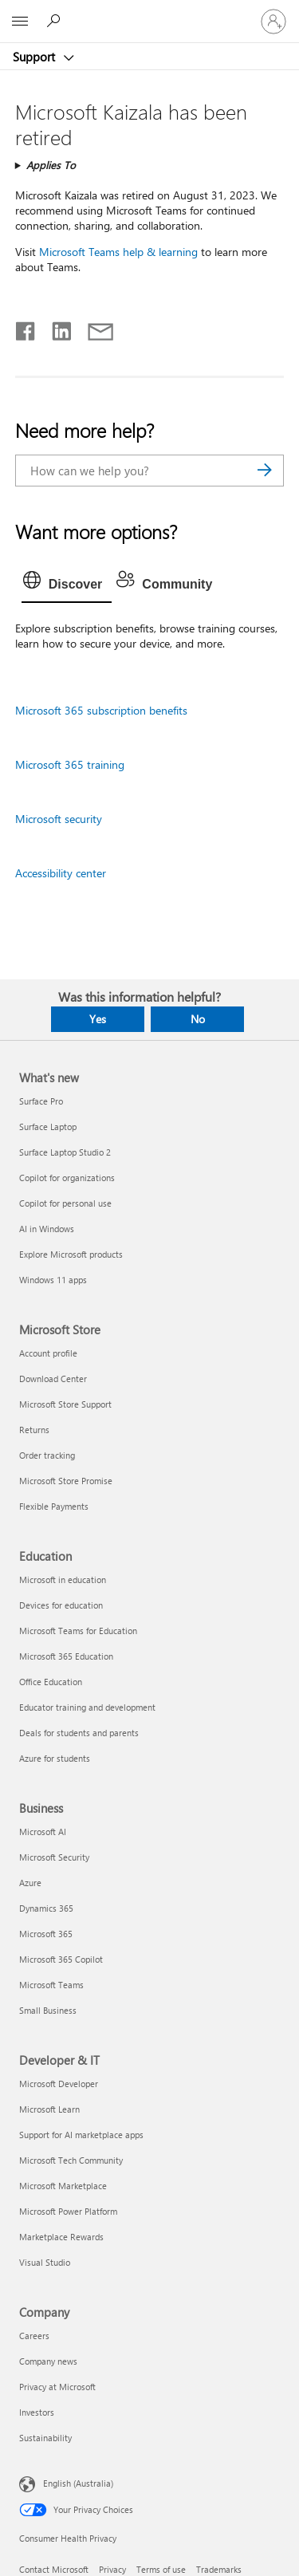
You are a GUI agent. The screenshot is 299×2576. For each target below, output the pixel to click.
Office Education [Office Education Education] (50, 1682)
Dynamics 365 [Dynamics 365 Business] (46, 1908)
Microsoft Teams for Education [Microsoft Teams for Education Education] (78, 1631)
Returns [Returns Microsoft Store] (34, 1430)
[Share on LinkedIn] (55, 327)
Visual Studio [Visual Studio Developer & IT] (44, 2262)
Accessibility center (60, 872)
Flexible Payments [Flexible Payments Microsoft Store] (54, 1506)
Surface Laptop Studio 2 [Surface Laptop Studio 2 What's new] (65, 1152)
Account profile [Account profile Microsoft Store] (48, 1353)
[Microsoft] (149, 12)
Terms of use (161, 2569)
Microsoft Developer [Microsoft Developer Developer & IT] (58, 2084)
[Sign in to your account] (273, 21)
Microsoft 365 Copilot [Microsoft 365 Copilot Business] (61, 1959)
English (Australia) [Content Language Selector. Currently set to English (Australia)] (78, 2482)
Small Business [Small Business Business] (48, 2010)
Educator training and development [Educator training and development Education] (87, 1707)
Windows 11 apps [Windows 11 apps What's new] (53, 1280)
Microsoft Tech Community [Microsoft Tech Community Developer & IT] (71, 2160)
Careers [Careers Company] (34, 2336)
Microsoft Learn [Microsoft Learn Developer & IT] (49, 2109)
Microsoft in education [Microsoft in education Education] (62, 1579)
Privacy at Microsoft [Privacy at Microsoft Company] (57, 2387)
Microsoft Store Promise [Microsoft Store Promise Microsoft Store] (65, 1481)
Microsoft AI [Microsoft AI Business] (42, 1831)
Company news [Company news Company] (48, 2361)
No (198, 1018)
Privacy (112, 2569)
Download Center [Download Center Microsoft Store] (53, 1379)
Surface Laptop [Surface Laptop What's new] (48, 1126)
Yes (97, 1018)
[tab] (67, 584)
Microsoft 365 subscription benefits (101, 710)
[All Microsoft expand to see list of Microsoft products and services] (20, 21)
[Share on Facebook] (26, 327)
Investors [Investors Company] (36, 2412)
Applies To (51, 164)
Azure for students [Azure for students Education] (54, 1758)
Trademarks (219, 2569)
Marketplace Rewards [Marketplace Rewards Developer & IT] (61, 2237)
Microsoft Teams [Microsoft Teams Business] (51, 1985)
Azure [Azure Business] (30, 1883)
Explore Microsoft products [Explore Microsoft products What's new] (71, 1254)
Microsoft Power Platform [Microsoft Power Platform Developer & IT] (68, 2211)
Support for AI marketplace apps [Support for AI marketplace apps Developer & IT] (81, 2135)
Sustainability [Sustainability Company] (45, 2438)
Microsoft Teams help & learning (118, 251)
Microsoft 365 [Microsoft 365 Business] (46, 1934)
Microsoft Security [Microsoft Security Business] (54, 1857)
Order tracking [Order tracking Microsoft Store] (47, 1455)
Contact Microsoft (54, 2569)
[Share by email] (93, 327)
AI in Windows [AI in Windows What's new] (46, 1229)
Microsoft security (58, 818)
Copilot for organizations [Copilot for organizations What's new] (67, 1178)
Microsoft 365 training (69, 764)
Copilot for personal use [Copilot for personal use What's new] (65, 1203)
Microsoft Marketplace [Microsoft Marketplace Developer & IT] (63, 2186)
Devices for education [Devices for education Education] (61, 1605)
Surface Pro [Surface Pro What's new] (41, 1101)
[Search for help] (55, 20)
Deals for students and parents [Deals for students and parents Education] (79, 1733)
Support (35, 57)
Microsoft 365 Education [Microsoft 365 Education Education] (66, 1656)
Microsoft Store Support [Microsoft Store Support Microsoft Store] (65, 1404)
